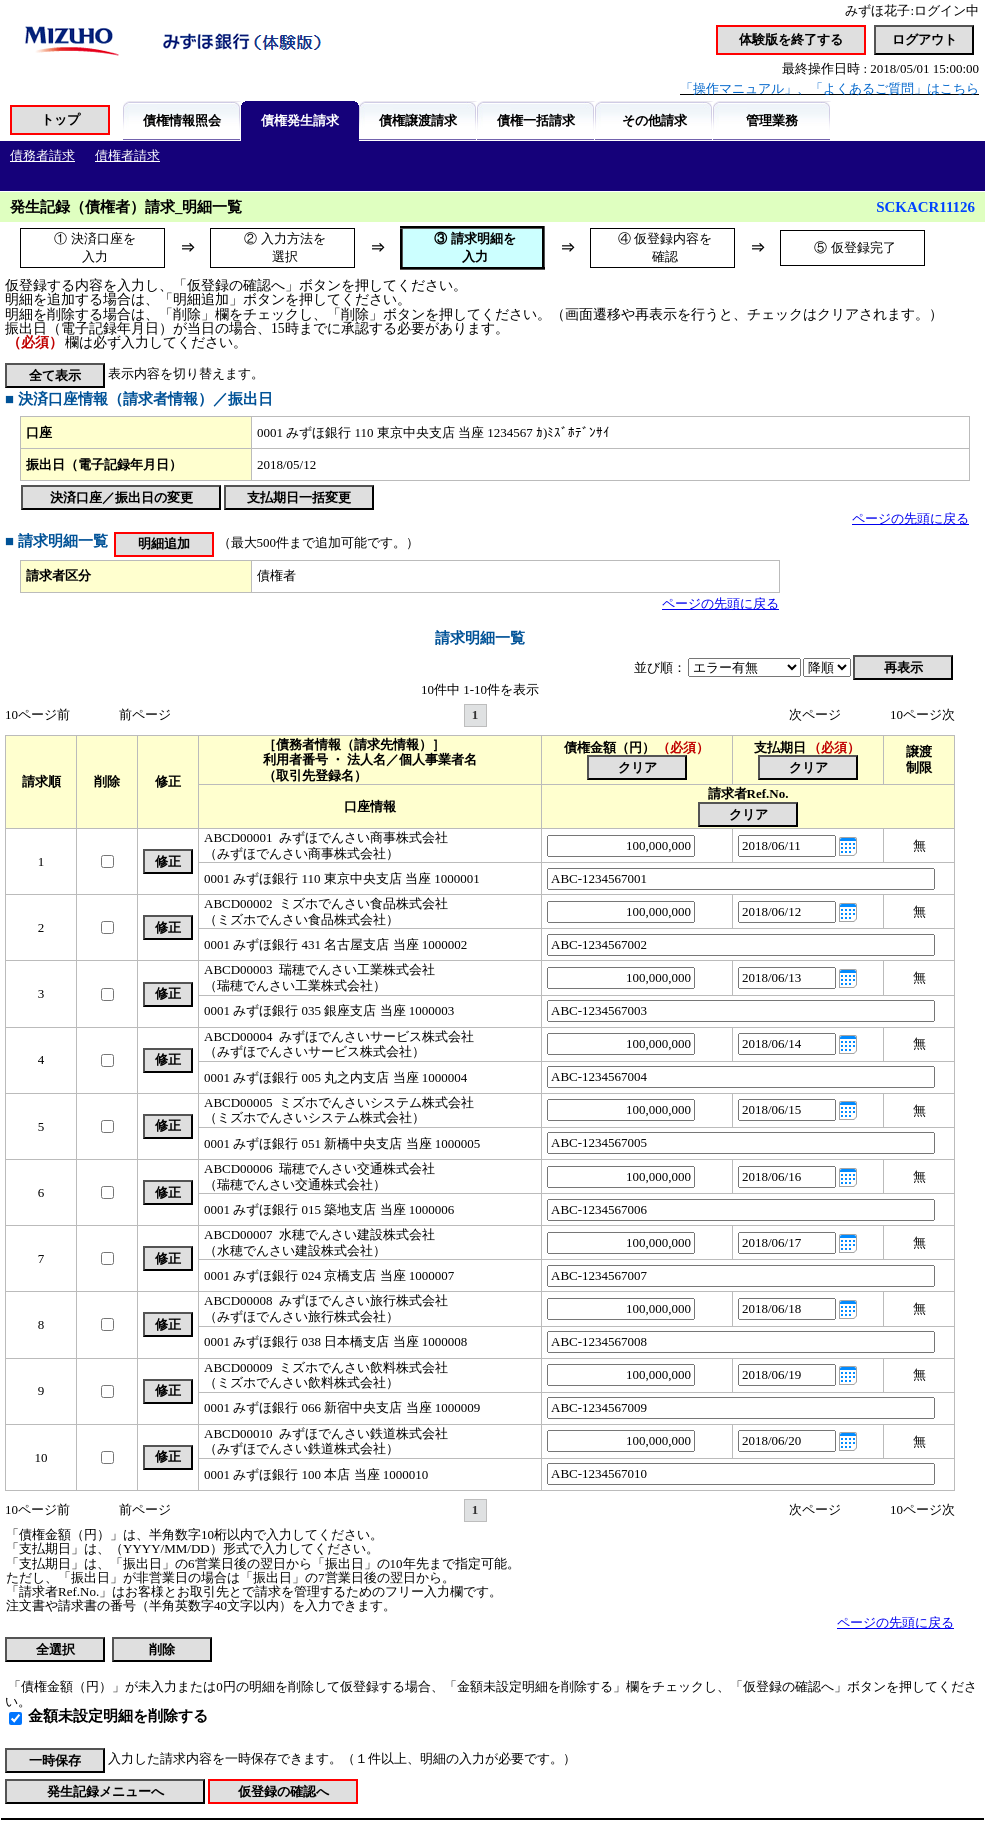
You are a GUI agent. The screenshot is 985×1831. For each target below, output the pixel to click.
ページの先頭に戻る (910, 518)
